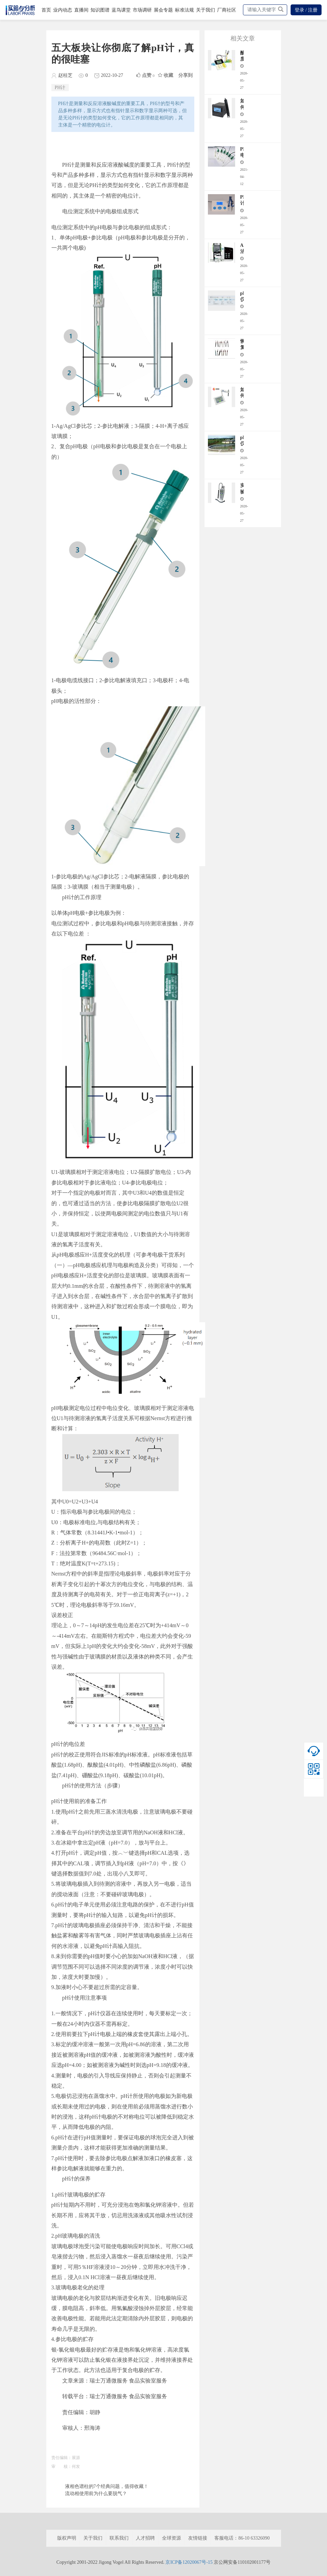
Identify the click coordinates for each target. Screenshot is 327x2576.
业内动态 (62, 10)
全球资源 (171, 2538)
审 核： (61, 2466)
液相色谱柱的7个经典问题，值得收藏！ (106, 2486)
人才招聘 (145, 2538)
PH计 (60, 87)
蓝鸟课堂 (121, 10)
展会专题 (163, 10)
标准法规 (184, 10)
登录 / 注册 (306, 10)
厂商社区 (226, 10)
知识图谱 (100, 10)
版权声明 (66, 2538)
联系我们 (119, 2538)
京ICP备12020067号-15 (188, 2562)
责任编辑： (61, 2457)
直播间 (81, 10)
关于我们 (205, 10)
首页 (46, 10)
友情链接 (197, 2538)
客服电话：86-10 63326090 (241, 2538)
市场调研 (142, 10)
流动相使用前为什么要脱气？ (96, 2493)
